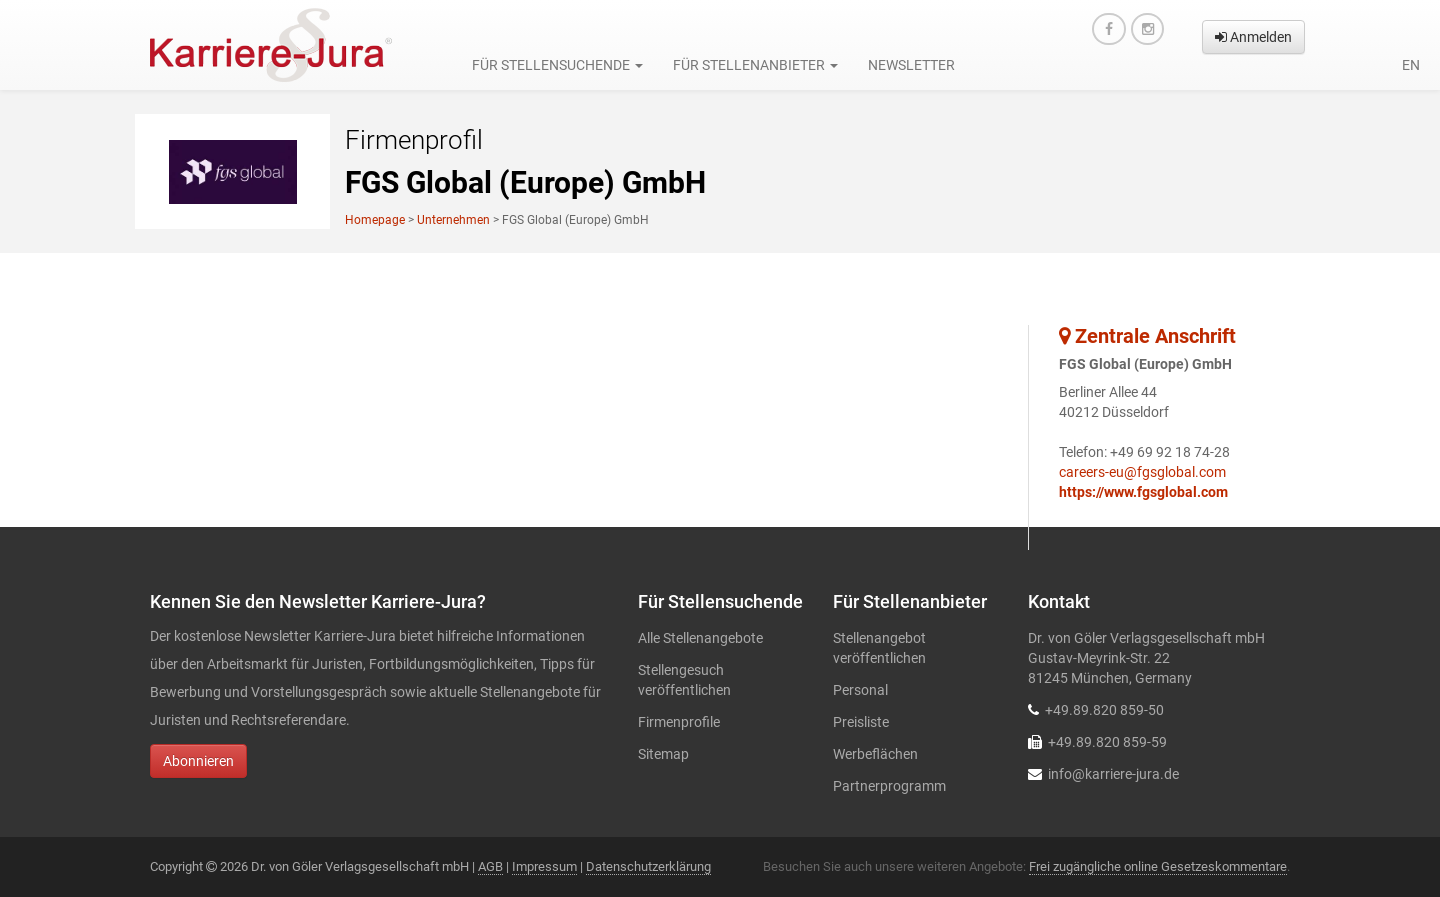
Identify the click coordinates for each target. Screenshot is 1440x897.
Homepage (375, 220)
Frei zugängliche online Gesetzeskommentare (1158, 866)
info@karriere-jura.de (1113, 774)
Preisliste (861, 722)
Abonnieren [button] (198, 761)
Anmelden (1253, 37)
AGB (490, 866)
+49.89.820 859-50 (1104, 710)
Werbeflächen (875, 754)
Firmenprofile (679, 722)
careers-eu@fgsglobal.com (1142, 472)
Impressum (544, 866)
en (1411, 65)
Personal (860, 690)
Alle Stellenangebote (700, 638)
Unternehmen (453, 220)
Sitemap (663, 754)
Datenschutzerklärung (648, 866)
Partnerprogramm (889, 786)
